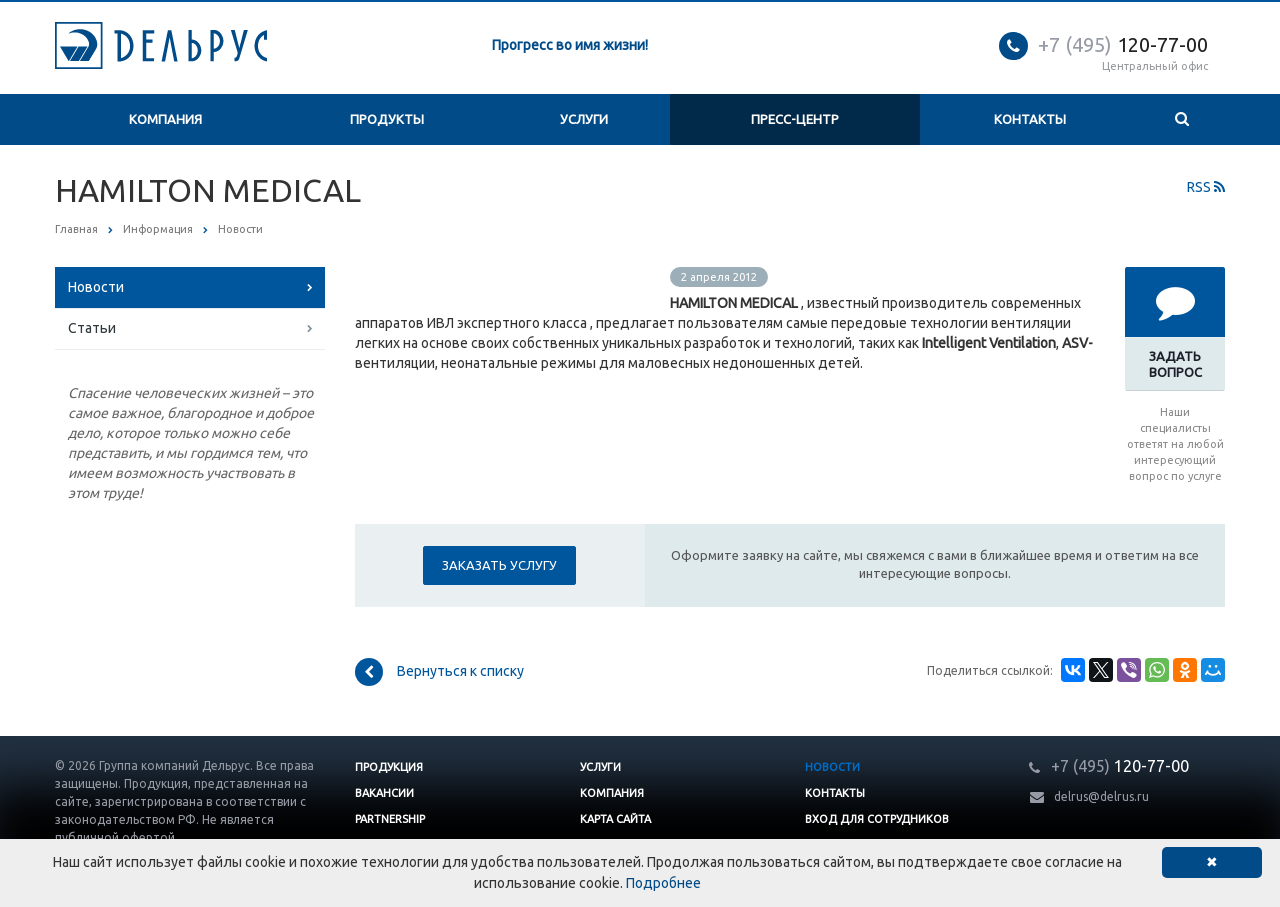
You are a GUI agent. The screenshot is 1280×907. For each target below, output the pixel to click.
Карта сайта (615, 819)
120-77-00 (1123, 44)
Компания (165, 119)
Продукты (387, 119)
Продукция (389, 767)
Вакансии (384, 793)
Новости (96, 287)
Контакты (1030, 119)
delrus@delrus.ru (1101, 796)
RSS (1206, 187)
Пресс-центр (795, 119)
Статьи (92, 328)
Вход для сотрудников (877, 819)
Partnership (390, 819)
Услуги (584, 119)
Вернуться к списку (439, 672)
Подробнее (663, 883)
